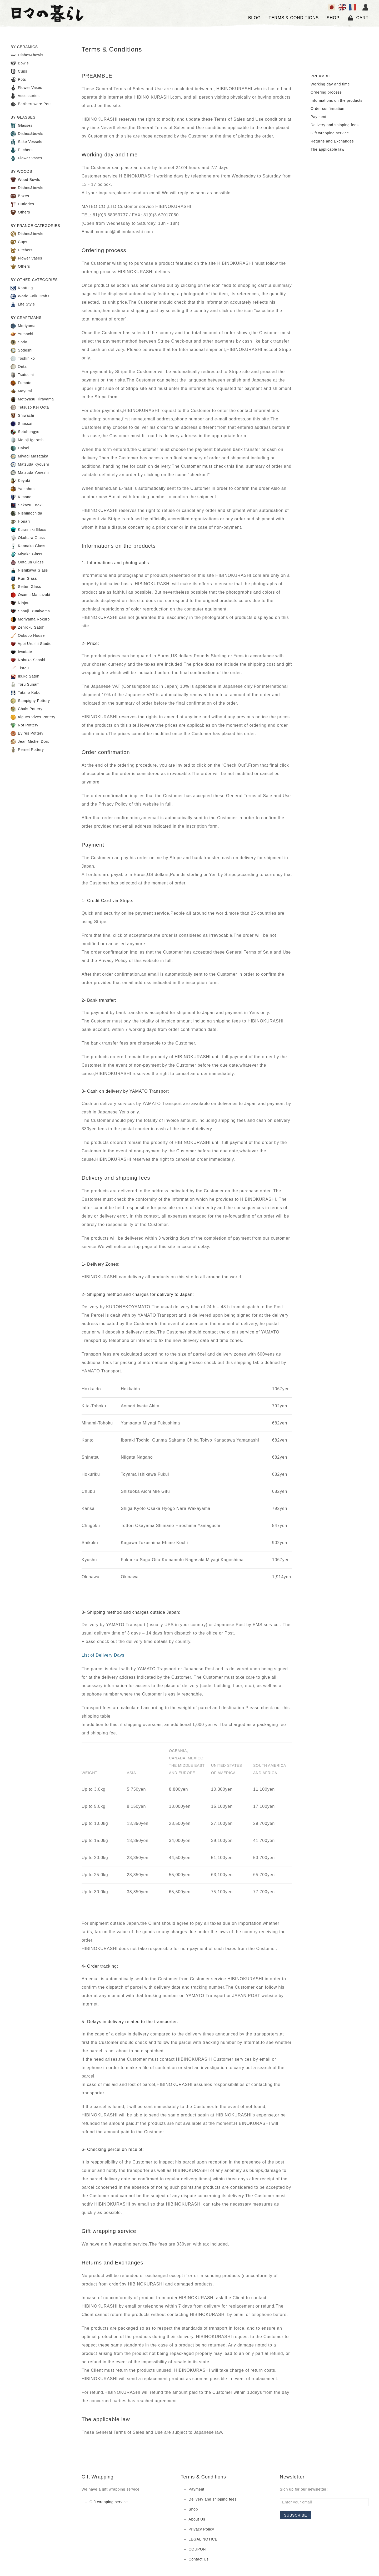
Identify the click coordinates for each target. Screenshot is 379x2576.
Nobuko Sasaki (28, 660)
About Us (197, 2519)
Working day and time (330, 84)
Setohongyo (25, 432)
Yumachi (22, 334)
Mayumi (21, 391)
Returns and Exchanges (332, 141)
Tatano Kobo (26, 692)
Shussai (21, 423)
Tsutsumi (22, 375)
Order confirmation (328, 108)
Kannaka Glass (28, 546)
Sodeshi (22, 350)
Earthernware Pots (31, 104)
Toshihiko (23, 358)
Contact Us (199, 2559)
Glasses (22, 125)
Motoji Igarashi (28, 440)
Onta (19, 366)
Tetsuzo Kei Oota (30, 407)
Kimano (21, 497)
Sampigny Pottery (30, 701)
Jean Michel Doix (30, 741)
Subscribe (295, 2515)
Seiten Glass (26, 586)
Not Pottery (24, 725)
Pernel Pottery (27, 749)
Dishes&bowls (27, 55)
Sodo (19, 342)
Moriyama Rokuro (30, 619)
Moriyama (23, 326)
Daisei (20, 448)
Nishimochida (26, 513)
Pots (18, 79)
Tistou (20, 668)
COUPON (197, 2549)
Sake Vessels (26, 142)
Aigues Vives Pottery (33, 717)
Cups (19, 71)
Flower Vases (26, 87)
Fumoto (21, 383)
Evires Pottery (27, 733)
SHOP (333, 18)
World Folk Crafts (30, 296)
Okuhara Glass (28, 538)
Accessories (25, 96)
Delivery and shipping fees (334, 125)
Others (20, 212)
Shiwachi (22, 415)
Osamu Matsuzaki (30, 595)
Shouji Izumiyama (30, 611)
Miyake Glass (26, 554)
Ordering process (326, 92)
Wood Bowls (25, 179)
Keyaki (20, 480)
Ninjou (20, 603)
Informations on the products (336, 100)
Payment (318, 117)
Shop (193, 2509)
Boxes (20, 196)
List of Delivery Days (103, 1655)
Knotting (22, 288)
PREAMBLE (321, 76)
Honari (20, 521)
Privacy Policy (201, 2529)
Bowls (20, 63)
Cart (357, 18)
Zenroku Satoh (27, 627)
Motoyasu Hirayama (32, 399)
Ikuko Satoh (25, 676)
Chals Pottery (26, 709)
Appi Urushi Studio (31, 643)
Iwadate (21, 652)
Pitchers (22, 150)
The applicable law (328, 149)
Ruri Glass (24, 578)
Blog (254, 18)
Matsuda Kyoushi (30, 464)
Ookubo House (28, 635)
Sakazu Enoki (27, 505)
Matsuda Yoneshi (30, 472)
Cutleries (22, 204)
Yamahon (23, 489)
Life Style (23, 304)
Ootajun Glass (27, 562)
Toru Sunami (26, 684)
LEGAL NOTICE (203, 2539)
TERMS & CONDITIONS (294, 18)
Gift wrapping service (330, 133)
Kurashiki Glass (28, 529)
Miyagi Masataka (29, 456)
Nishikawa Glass (29, 570)
